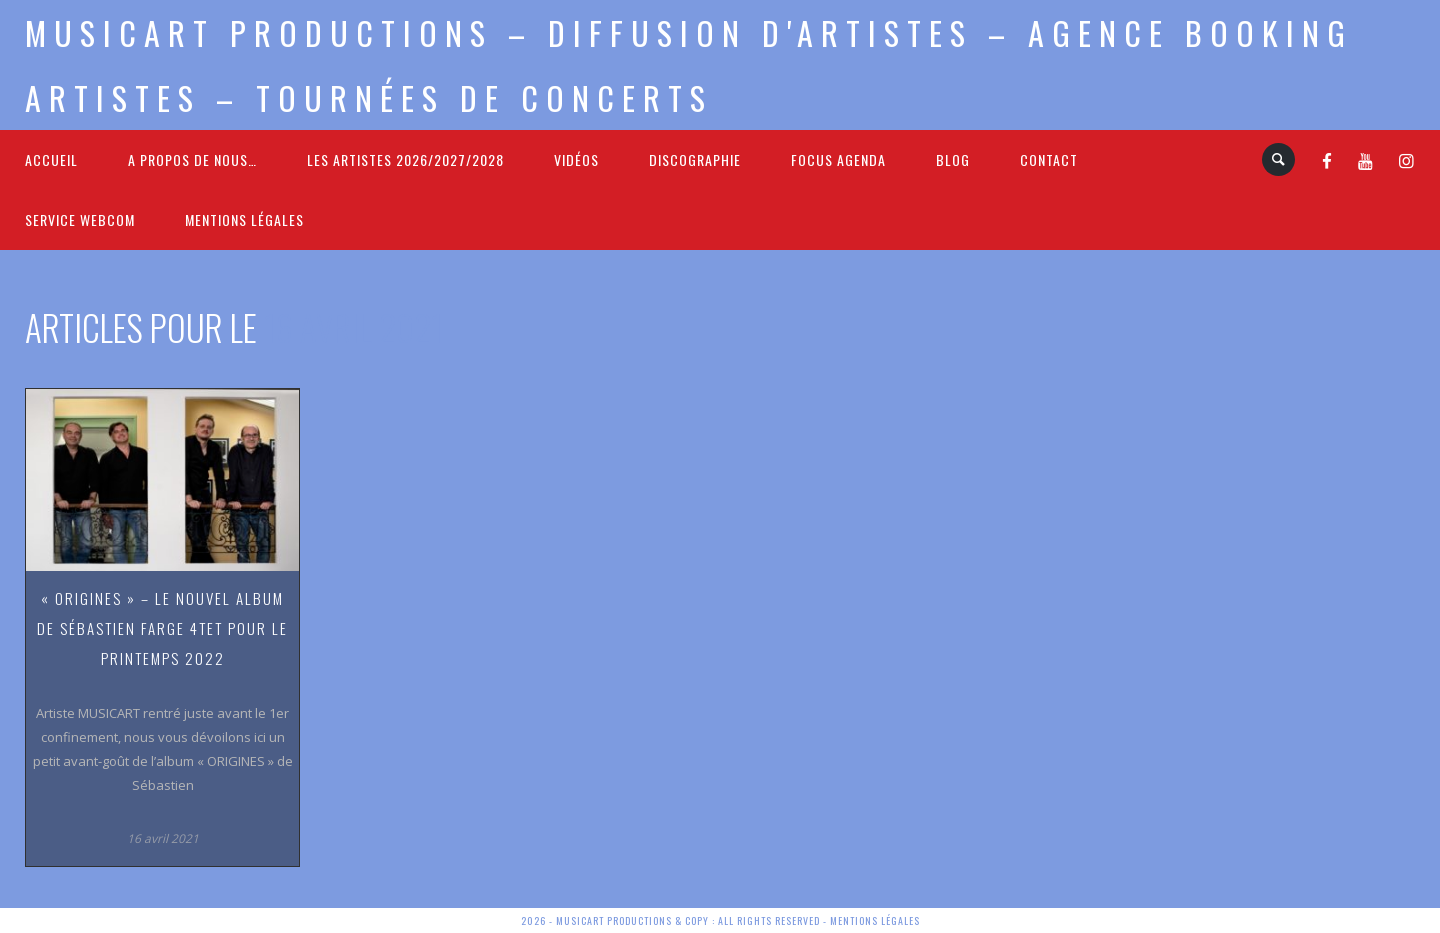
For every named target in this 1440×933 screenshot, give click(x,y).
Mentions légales (244, 219)
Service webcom (80, 219)
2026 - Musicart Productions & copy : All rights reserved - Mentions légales (720, 920)
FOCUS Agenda (838, 159)
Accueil (51, 159)
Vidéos (576, 159)
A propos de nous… (192, 159)
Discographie (695, 159)
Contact (1049, 159)
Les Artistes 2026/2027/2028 (405, 159)
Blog (953, 159)
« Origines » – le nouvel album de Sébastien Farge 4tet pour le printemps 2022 (162, 628)
